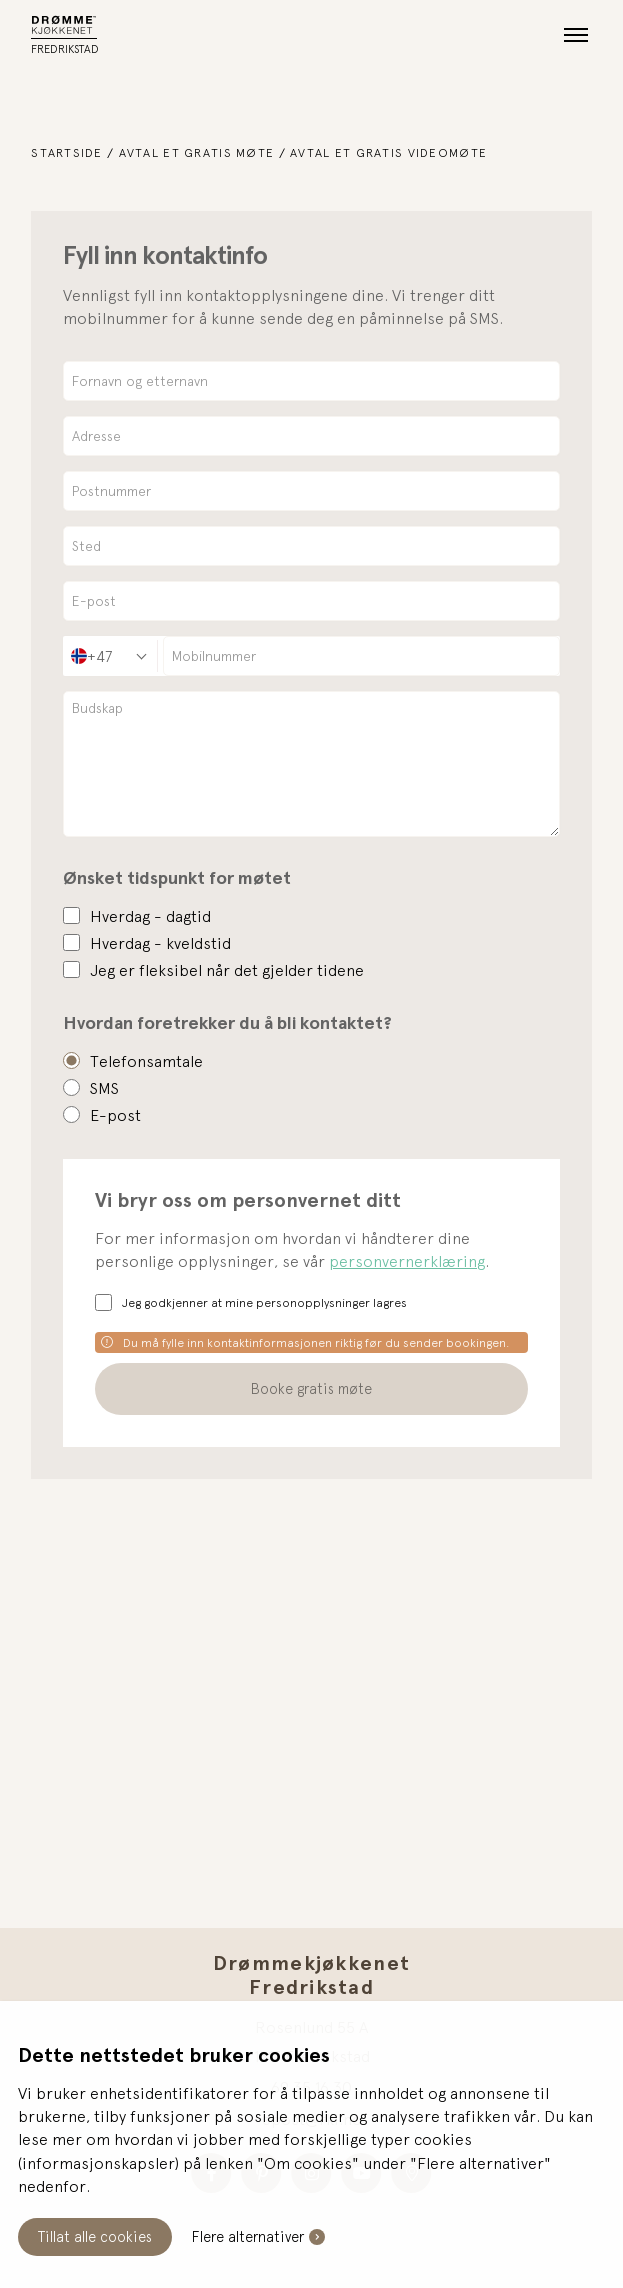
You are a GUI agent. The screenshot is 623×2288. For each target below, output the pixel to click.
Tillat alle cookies (95, 2236)
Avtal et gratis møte (197, 153)
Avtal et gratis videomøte (388, 153)
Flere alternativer (248, 2236)
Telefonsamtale (146, 1061)
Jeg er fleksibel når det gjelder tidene (227, 970)
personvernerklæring (407, 1261)
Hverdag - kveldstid (160, 943)
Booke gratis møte (311, 1388)
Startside (67, 153)
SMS (104, 1088)
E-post (115, 1115)
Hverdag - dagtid (150, 916)
